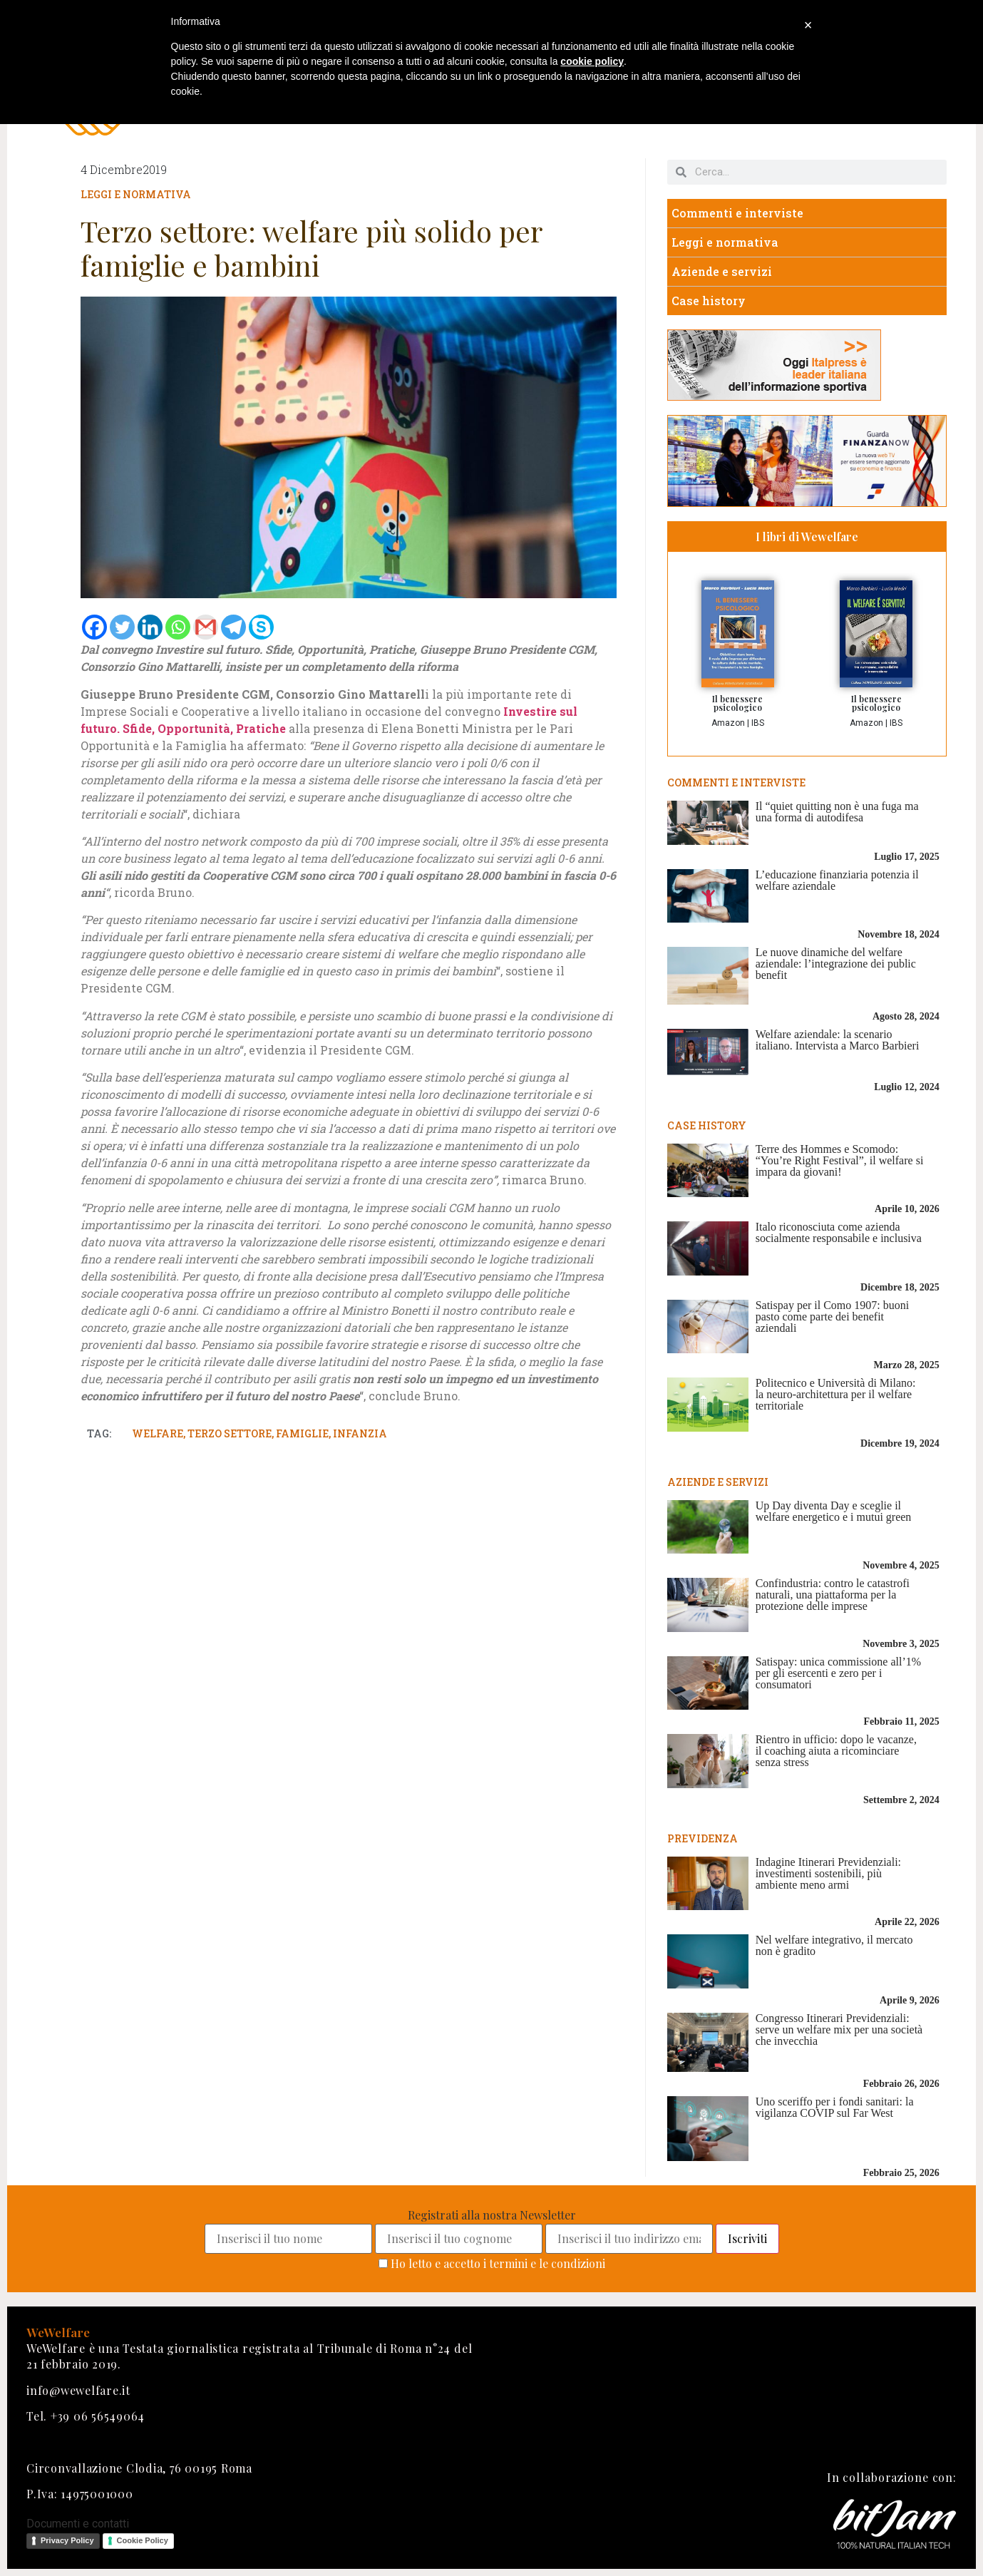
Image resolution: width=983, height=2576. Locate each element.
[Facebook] (94, 627)
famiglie (302, 1433)
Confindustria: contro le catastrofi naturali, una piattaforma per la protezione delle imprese (833, 1594)
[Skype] (261, 627)
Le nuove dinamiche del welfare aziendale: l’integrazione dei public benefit (836, 963)
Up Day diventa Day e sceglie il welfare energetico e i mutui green (834, 1511)
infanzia (360, 1433)
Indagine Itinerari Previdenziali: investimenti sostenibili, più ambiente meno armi (828, 1873)
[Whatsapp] (177, 627)
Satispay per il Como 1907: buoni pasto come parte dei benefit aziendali (833, 1316)
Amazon (728, 723)
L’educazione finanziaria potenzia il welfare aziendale (837, 880)
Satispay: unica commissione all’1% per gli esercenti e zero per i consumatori (838, 1673)
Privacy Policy (67, 2540)
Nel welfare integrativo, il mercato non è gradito (834, 1945)
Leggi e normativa (136, 194)
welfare (157, 1433)
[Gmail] (205, 627)
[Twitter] (122, 627)
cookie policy (592, 61)
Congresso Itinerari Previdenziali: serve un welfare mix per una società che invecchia (839, 2029)
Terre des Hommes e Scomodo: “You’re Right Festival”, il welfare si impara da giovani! (840, 1160)
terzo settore (229, 1433)
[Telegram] (233, 627)
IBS (757, 723)
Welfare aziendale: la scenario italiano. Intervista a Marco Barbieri (838, 1040)
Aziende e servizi (721, 271)
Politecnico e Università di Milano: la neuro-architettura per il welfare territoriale (836, 1394)
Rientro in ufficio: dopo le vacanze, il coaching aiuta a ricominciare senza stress (836, 1750)
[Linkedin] (150, 627)
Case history (708, 300)
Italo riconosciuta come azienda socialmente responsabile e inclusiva (839, 1232)
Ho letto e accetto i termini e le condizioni (498, 2263)
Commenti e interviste (737, 212)
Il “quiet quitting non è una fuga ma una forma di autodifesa (837, 811)
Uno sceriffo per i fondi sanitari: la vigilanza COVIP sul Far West (835, 2107)
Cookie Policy (142, 2540)
